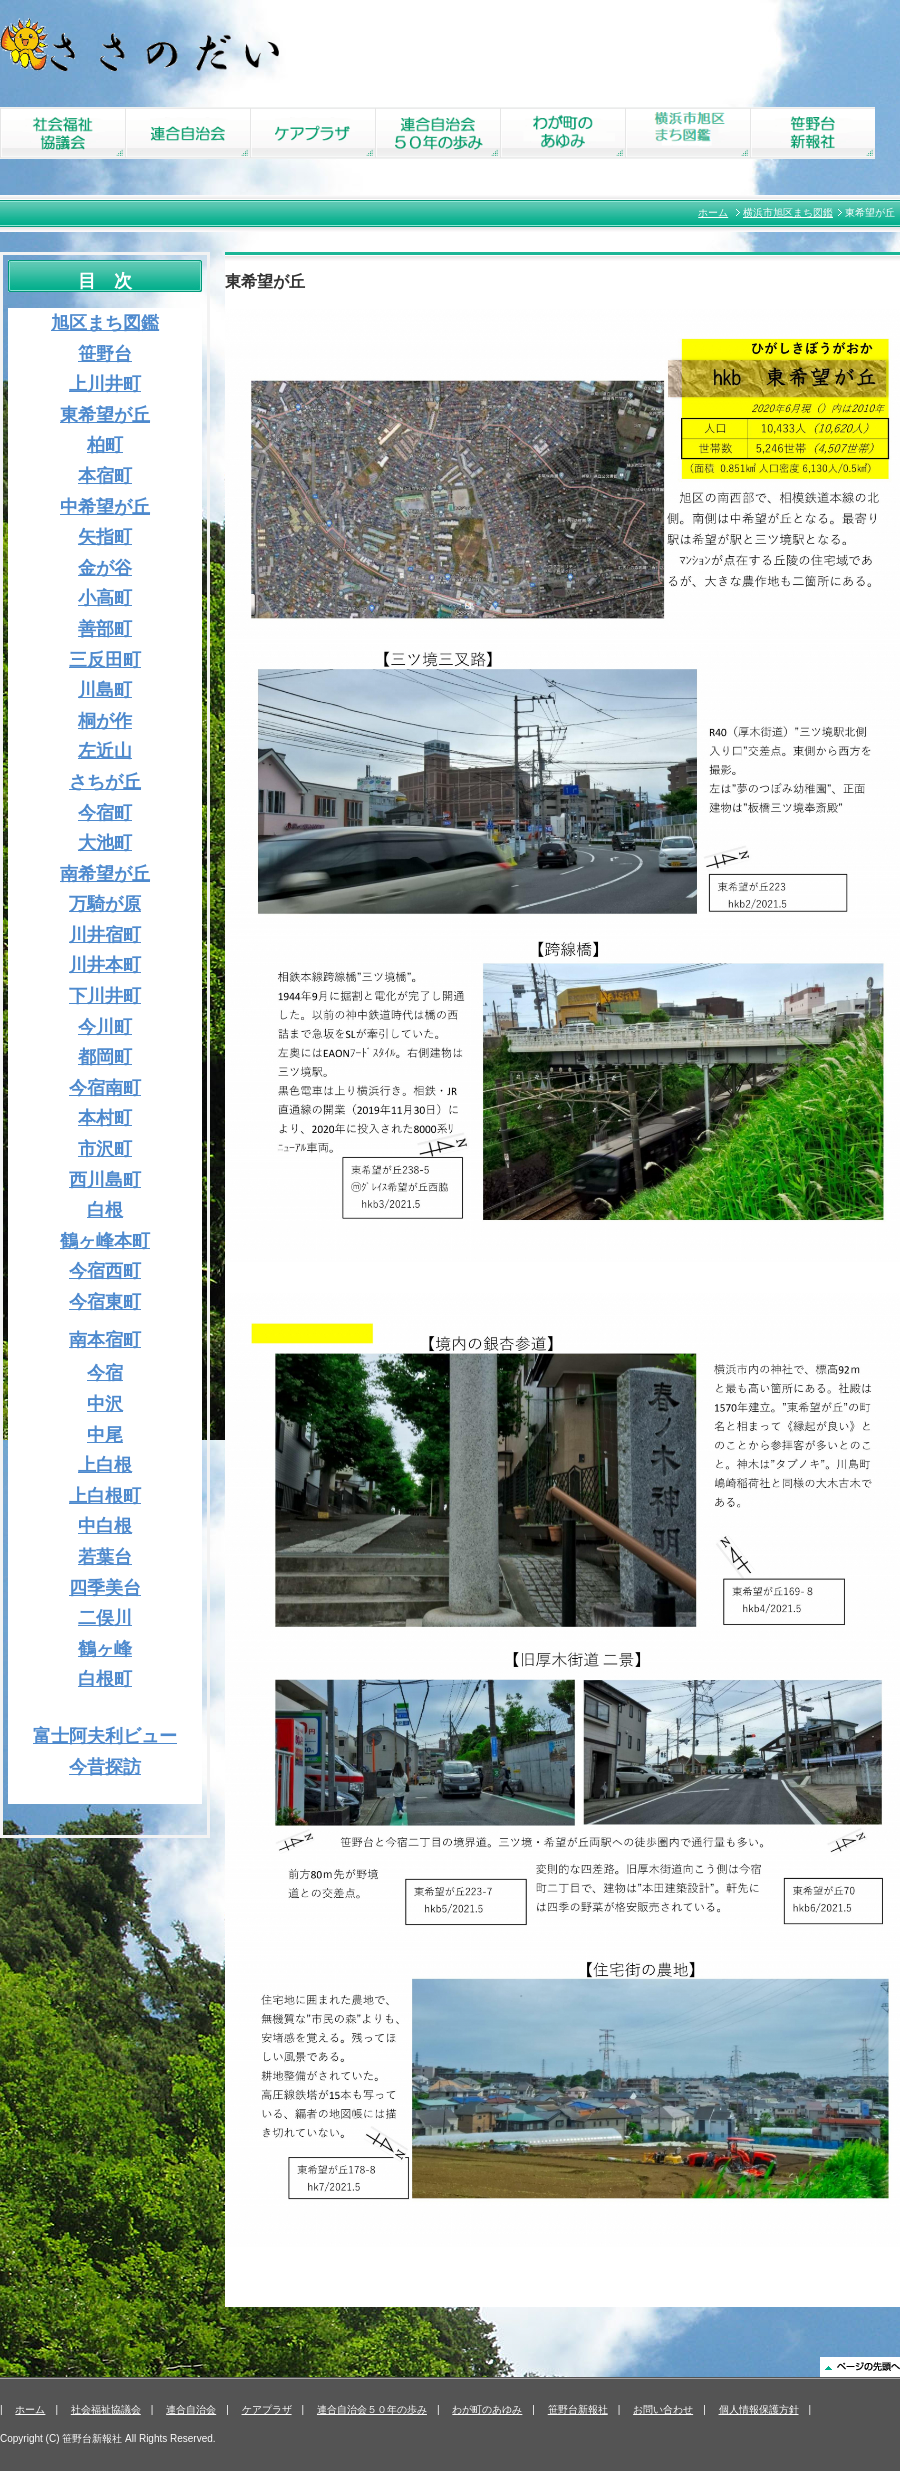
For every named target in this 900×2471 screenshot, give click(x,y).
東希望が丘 (105, 415)
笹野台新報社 (578, 2409)
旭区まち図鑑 (105, 323)
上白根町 (105, 1496)
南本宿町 (105, 1340)
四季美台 (105, 1588)
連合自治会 (191, 2409)
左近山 (105, 751)
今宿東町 (105, 1302)
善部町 (105, 629)
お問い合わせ (663, 2409)
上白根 (105, 1465)
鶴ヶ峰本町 (105, 1241)
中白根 (105, 1526)
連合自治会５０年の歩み (372, 2409)
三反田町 (105, 660)
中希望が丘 (105, 507)
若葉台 (105, 1557)
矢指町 (105, 537)
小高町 (105, 598)
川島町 (105, 690)
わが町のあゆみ (487, 2409)
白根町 (105, 1679)
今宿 (105, 1373)
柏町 (105, 445)
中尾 (105, 1435)
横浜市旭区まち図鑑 (788, 212)
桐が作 (105, 721)
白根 (105, 1210)
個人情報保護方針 (759, 2409)
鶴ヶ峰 (105, 1649)
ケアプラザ (267, 2409)
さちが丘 (105, 782)
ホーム (713, 212)
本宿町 (105, 476)
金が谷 (105, 568)
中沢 (105, 1404)
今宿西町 (105, 1271)
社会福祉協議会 (106, 2409)
